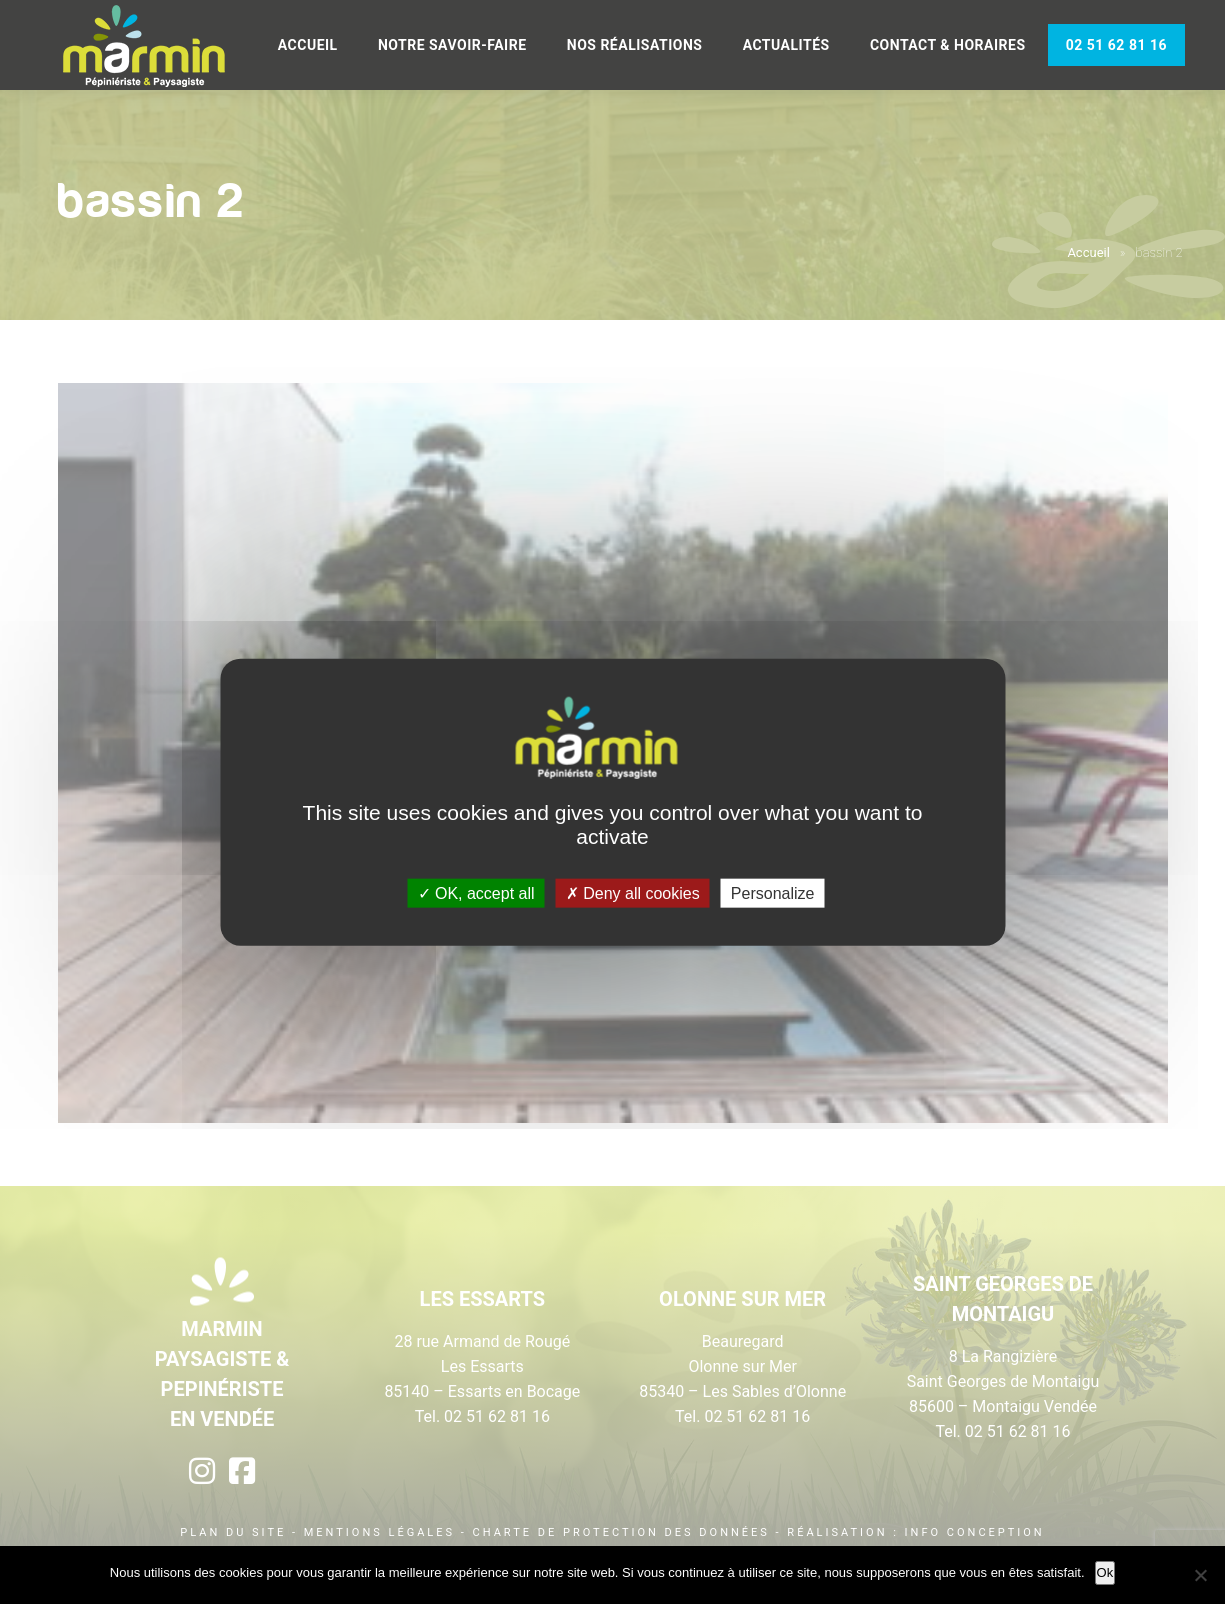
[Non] (1200, 1575)
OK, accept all (476, 892)
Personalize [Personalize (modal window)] (773, 892)
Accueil (308, 45)
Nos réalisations (635, 45)
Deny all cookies (633, 892)
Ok (1105, 1572)
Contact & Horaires (948, 45)
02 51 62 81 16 (1116, 45)
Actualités (786, 45)
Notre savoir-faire (452, 45)
